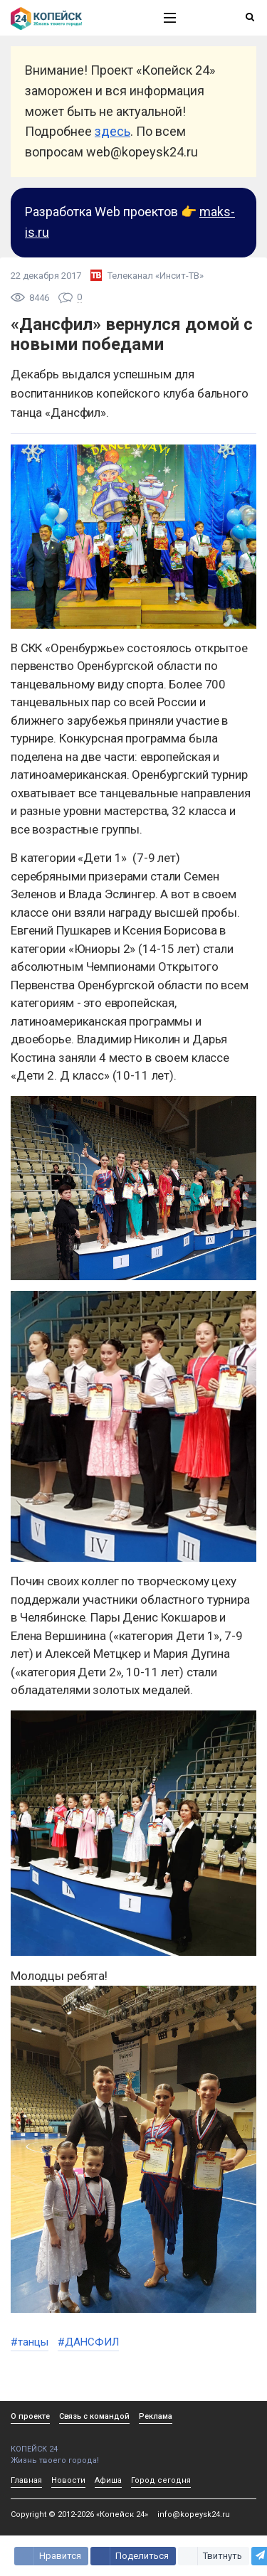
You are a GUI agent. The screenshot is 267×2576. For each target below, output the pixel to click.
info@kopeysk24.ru (193, 2514)
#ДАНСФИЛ (88, 2342)
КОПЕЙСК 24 (72, 2444)
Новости (68, 2480)
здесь (112, 131)
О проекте (30, 2416)
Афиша (108, 2480)
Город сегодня (161, 2480)
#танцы (29, 2342)
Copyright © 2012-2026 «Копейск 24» (79, 2514)
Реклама (155, 2416)
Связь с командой (94, 2416)
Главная (26, 2480)
